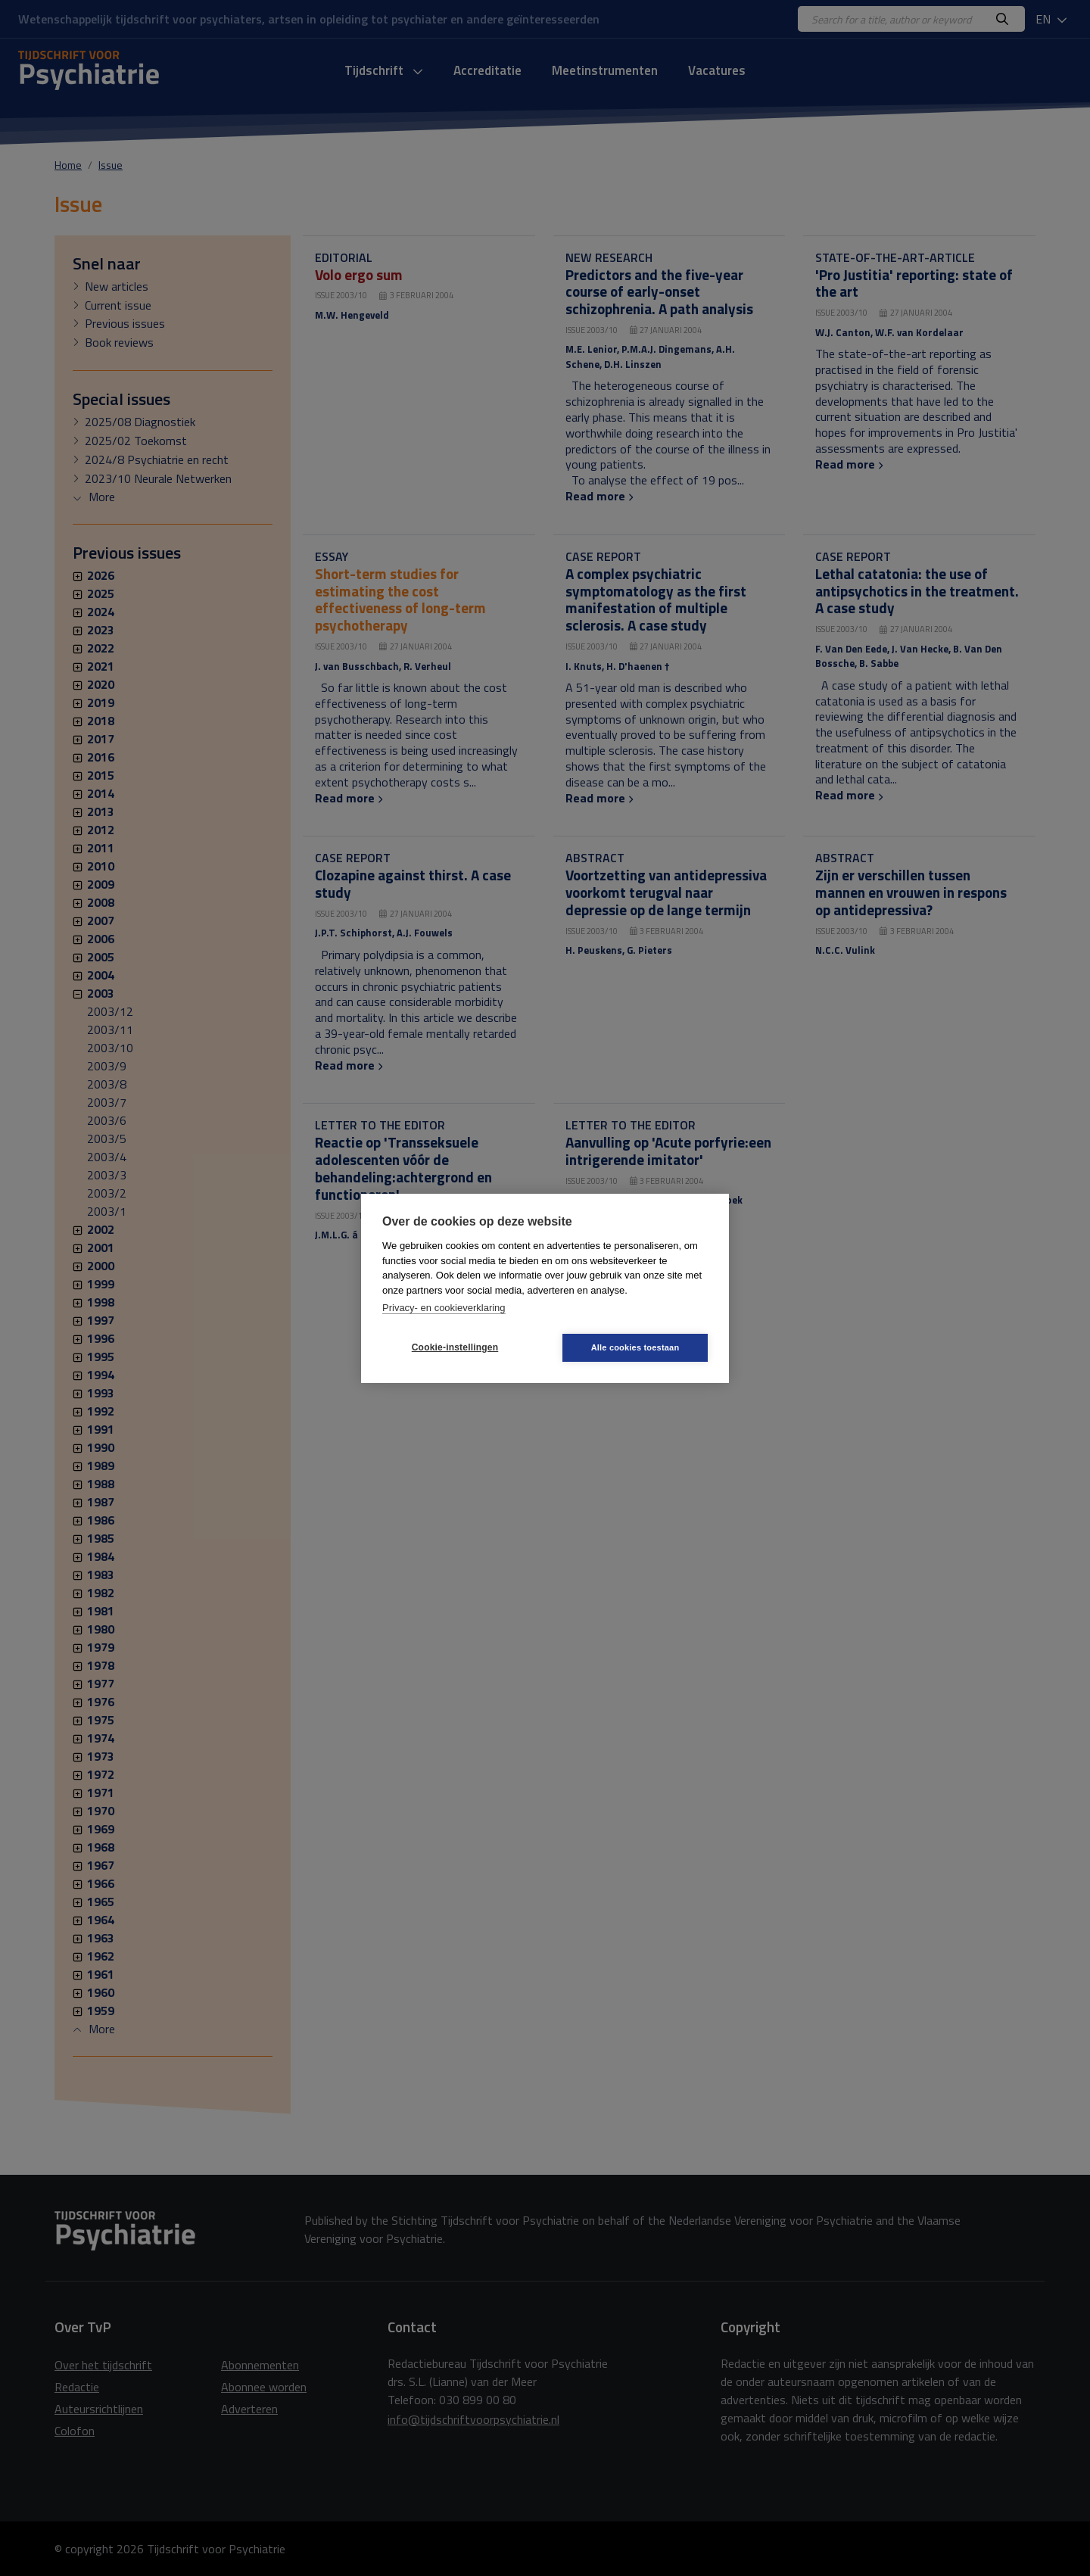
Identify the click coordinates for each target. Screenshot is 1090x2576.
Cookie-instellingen (455, 1347)
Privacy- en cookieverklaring (444, 1307)
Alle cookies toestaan (635, 1347)
